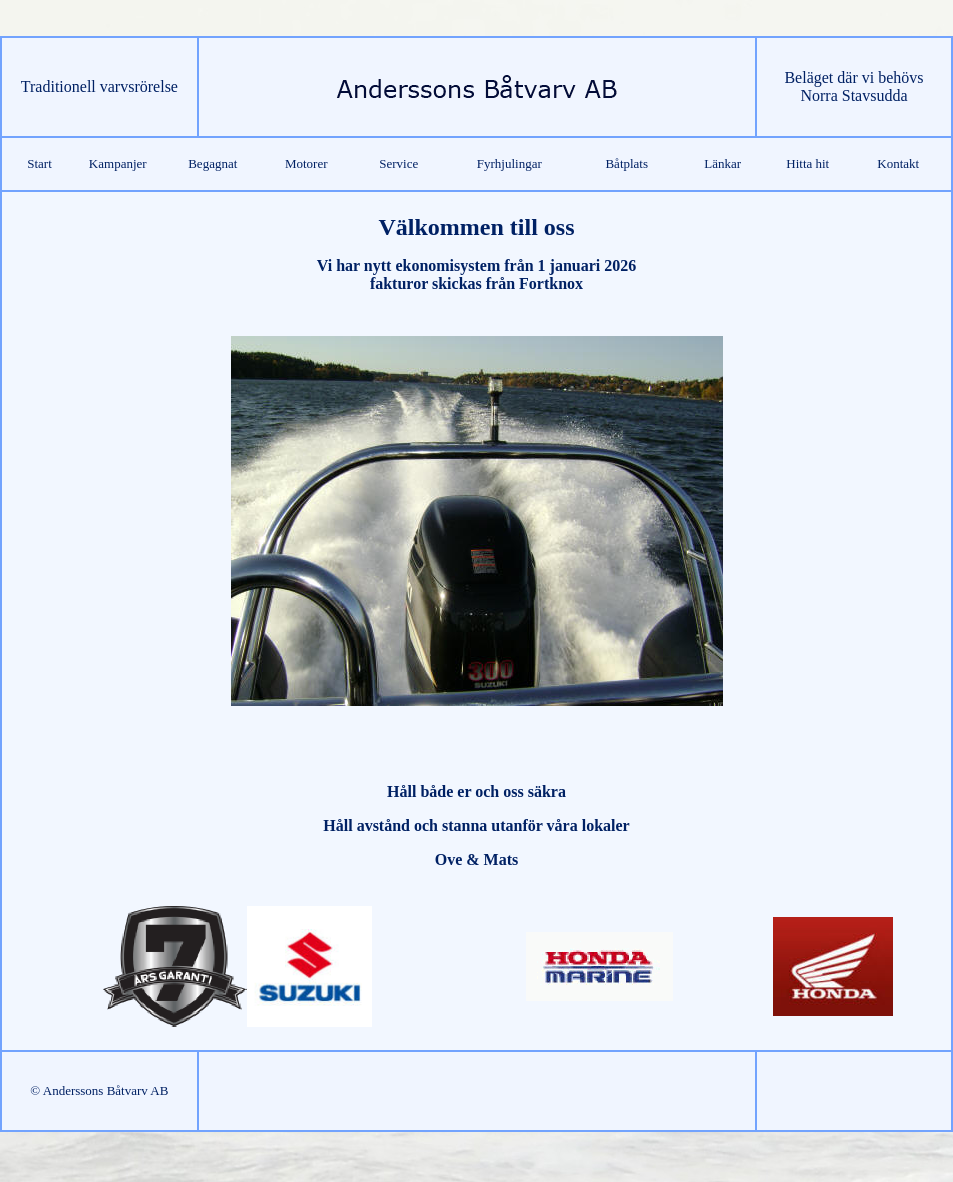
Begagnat (212, 163)
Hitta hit (807, 163)
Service (398, 163)
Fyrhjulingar (509, 163)
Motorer (306, 163)
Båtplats (626, 163)
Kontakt (898, 163)
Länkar (722, 163)
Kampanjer (118, 163)
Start (39, 163)
